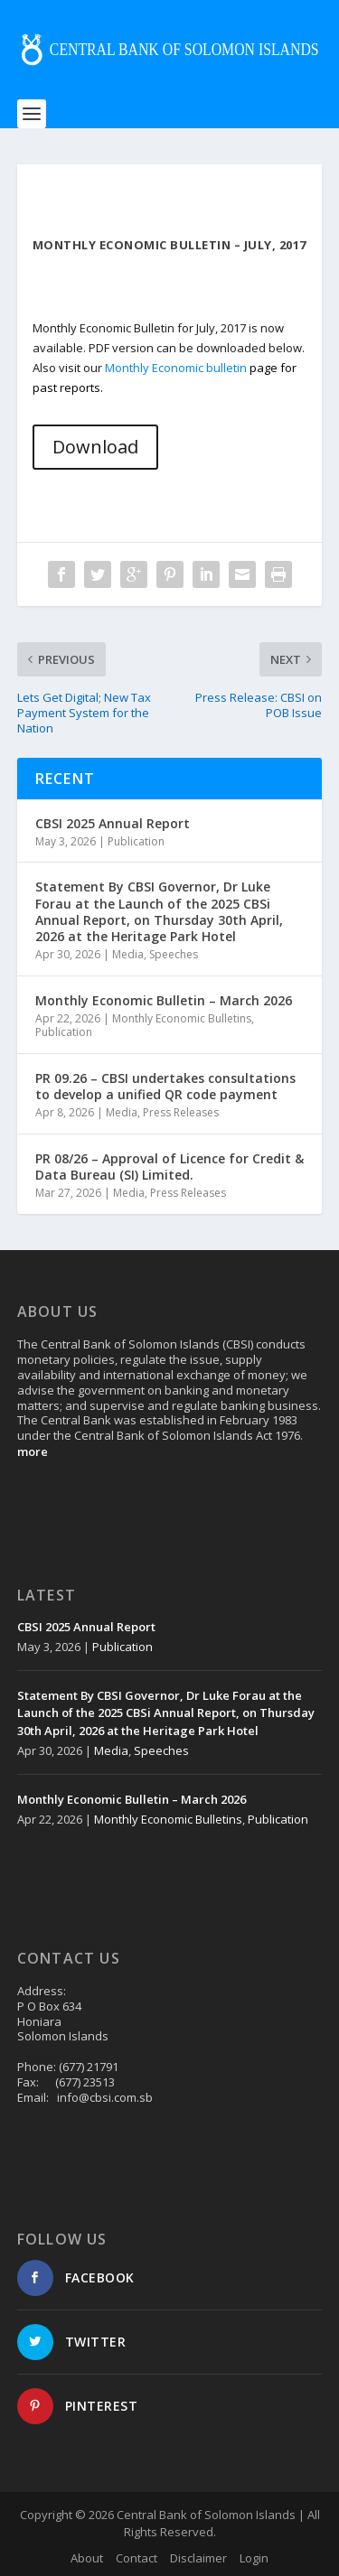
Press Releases (181, 1112)
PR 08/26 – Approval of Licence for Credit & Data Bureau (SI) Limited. (169, 1166)
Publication (136, 841)
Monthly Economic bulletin (176, 367)
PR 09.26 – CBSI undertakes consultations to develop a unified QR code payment (165, 1086)
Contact (136, 2558)
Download (95, 446)
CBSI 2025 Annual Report (112, 823)
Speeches (173, 954)
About (87, 2558)
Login (254, 2558)
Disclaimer (198, 2558)
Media (128, 954)
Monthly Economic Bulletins (181, 1018)
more (32, 1451)
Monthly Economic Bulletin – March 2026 (163, 1000)
